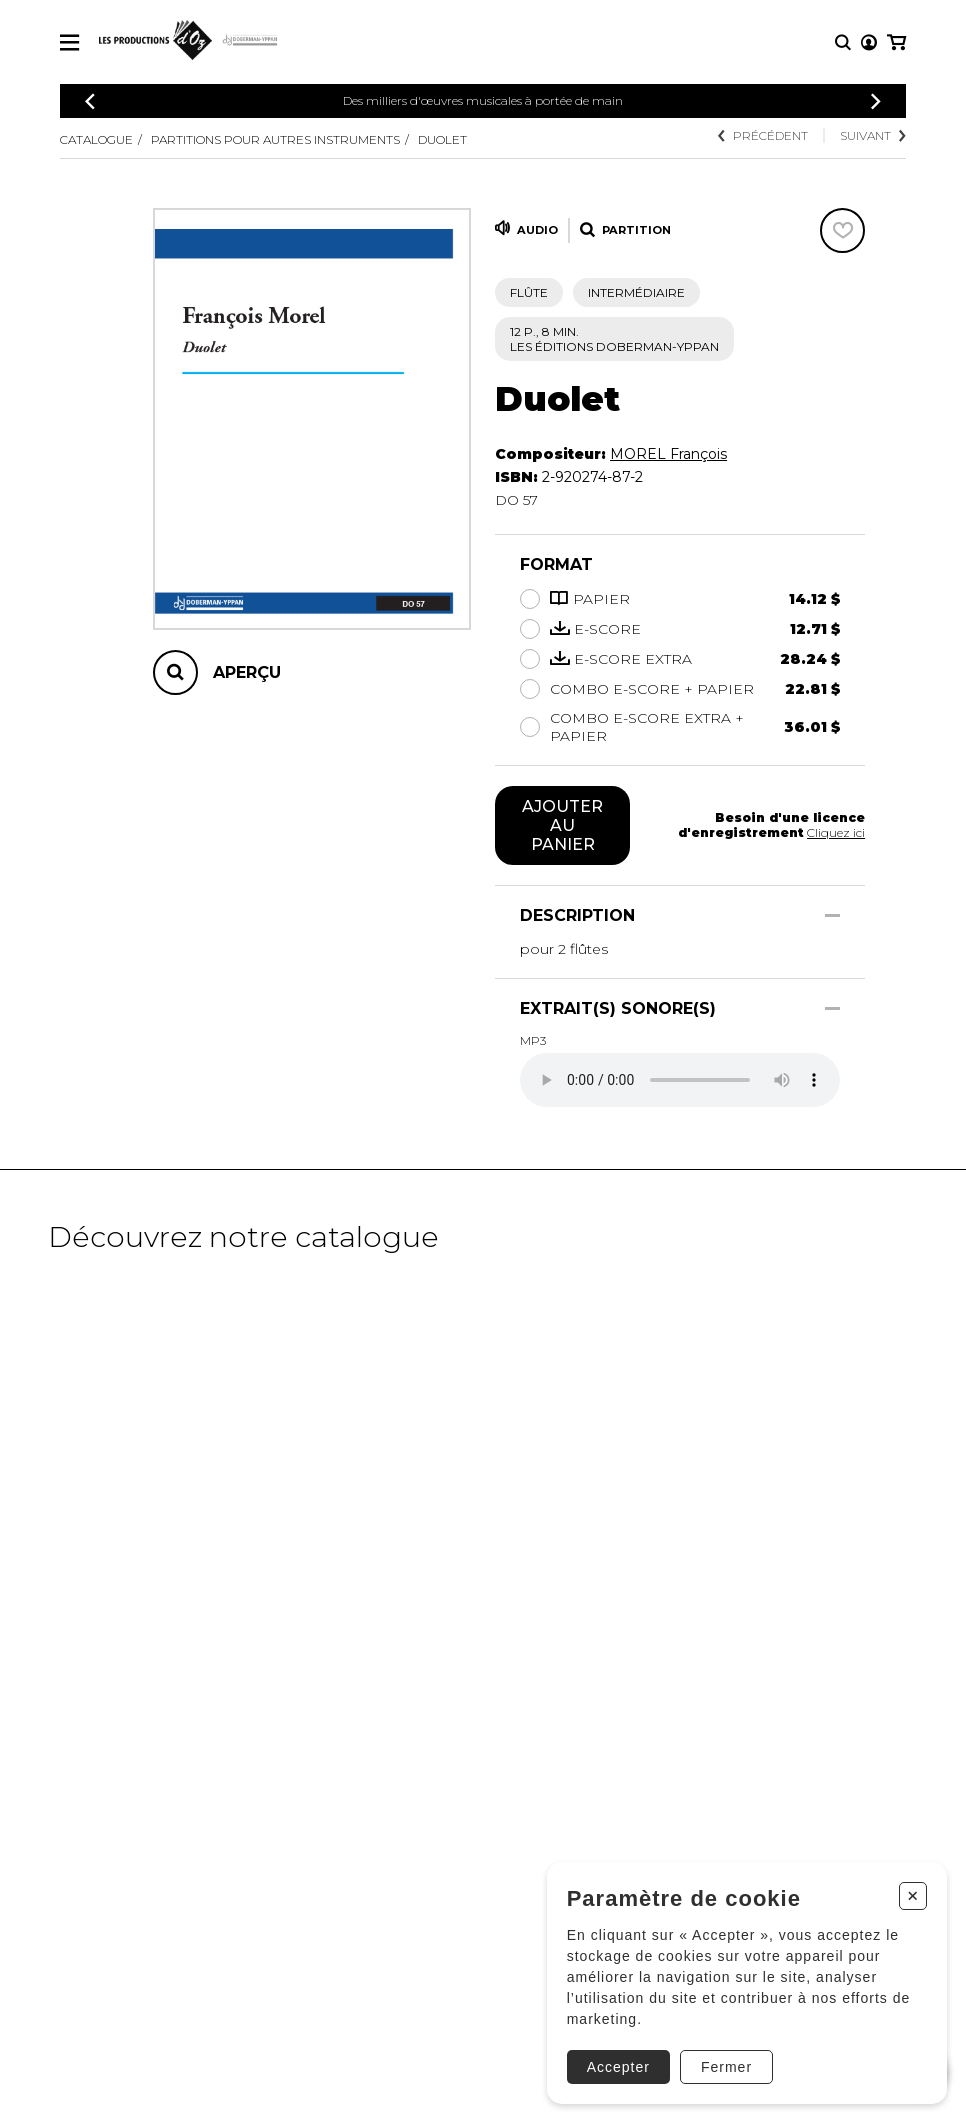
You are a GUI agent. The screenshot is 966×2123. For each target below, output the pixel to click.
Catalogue (96, 139)
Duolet (442, 139)
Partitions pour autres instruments (275, 139)
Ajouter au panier (562, 825)
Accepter (618, 2067)
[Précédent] (90, 101)
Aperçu (247, 672)
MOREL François (668, 454)
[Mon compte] (869, 42)
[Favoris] (842, 230)
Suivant (873, 135)
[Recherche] (843, 42)
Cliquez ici (836, 832)
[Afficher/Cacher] (832, 915)
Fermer (726, 2067)
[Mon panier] (896, 42)
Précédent (763, 135)
